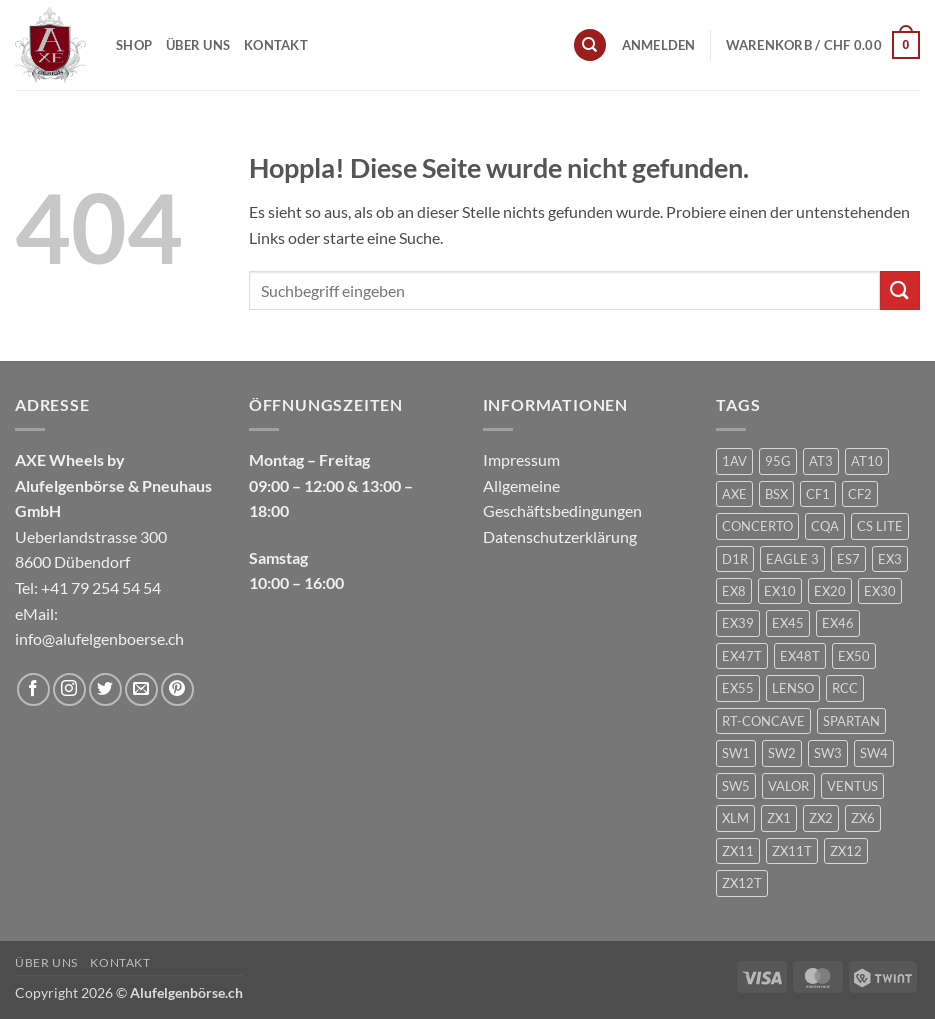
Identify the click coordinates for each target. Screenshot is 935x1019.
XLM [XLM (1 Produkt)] (735, 818)
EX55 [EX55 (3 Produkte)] (738, 688)
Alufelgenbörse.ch (186, 992)
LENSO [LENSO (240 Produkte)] (793, 688)
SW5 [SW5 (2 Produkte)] (736, 786)
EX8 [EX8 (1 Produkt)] (734, 591)
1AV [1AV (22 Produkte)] (734, 461)
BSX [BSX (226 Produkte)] (776, 494)
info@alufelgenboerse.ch (99, 638)
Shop (134, 45)
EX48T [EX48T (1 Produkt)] (800, 656)
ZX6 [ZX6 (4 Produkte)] (863, 818)
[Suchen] (590, 45)
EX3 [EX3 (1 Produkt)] (890, 559)
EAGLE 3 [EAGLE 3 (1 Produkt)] (792, 559)
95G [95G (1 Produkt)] (778, 461)
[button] (659, 45)
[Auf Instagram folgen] (69, 689)
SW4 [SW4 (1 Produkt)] (874, 753)
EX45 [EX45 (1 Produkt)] (788, 623)
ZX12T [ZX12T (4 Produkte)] (742, 883)
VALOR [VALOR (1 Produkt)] (788, 786)
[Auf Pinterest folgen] (177, 689)
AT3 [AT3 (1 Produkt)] (821, 461)
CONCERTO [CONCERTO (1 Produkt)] (757, 526)
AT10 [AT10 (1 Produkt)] (867, 461)
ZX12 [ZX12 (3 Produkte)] (846, 851)
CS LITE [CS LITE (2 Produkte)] (880, 526)
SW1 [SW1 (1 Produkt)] (736, 753)
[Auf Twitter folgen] (105, 689)
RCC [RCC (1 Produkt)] (845, 688)
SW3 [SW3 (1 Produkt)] (828, 753)
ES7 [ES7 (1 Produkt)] (848, 559)
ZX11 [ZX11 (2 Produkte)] (738, 851)
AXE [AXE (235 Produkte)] (734, 494)
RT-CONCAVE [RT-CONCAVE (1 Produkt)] (763, 721)
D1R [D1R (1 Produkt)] (735, 559)
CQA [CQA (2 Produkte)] (825, 526)
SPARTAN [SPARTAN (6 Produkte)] (851, 721)
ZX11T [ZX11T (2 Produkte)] (792, 851)
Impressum (521, 459)
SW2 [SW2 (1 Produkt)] (782, 753)
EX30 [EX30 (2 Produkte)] (880, 591)
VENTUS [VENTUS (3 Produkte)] (852, 786)
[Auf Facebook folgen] (33, 689)
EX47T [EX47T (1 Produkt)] (742, 656)
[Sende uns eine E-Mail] (141, 689)
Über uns (198, 45)
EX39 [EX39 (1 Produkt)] (738, 623)
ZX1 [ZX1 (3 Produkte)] (779, 818)
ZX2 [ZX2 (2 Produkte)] (821, 818)
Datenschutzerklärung (560, 536)
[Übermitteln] (900, 290)
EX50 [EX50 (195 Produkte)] (854, 656)
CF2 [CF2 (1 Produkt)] (860, 494)
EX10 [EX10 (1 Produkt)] (780, 591)
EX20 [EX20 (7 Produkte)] (830, 591)
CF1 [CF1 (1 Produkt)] (818, 494)
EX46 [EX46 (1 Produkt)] (838, 623)
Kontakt (276, 45)
